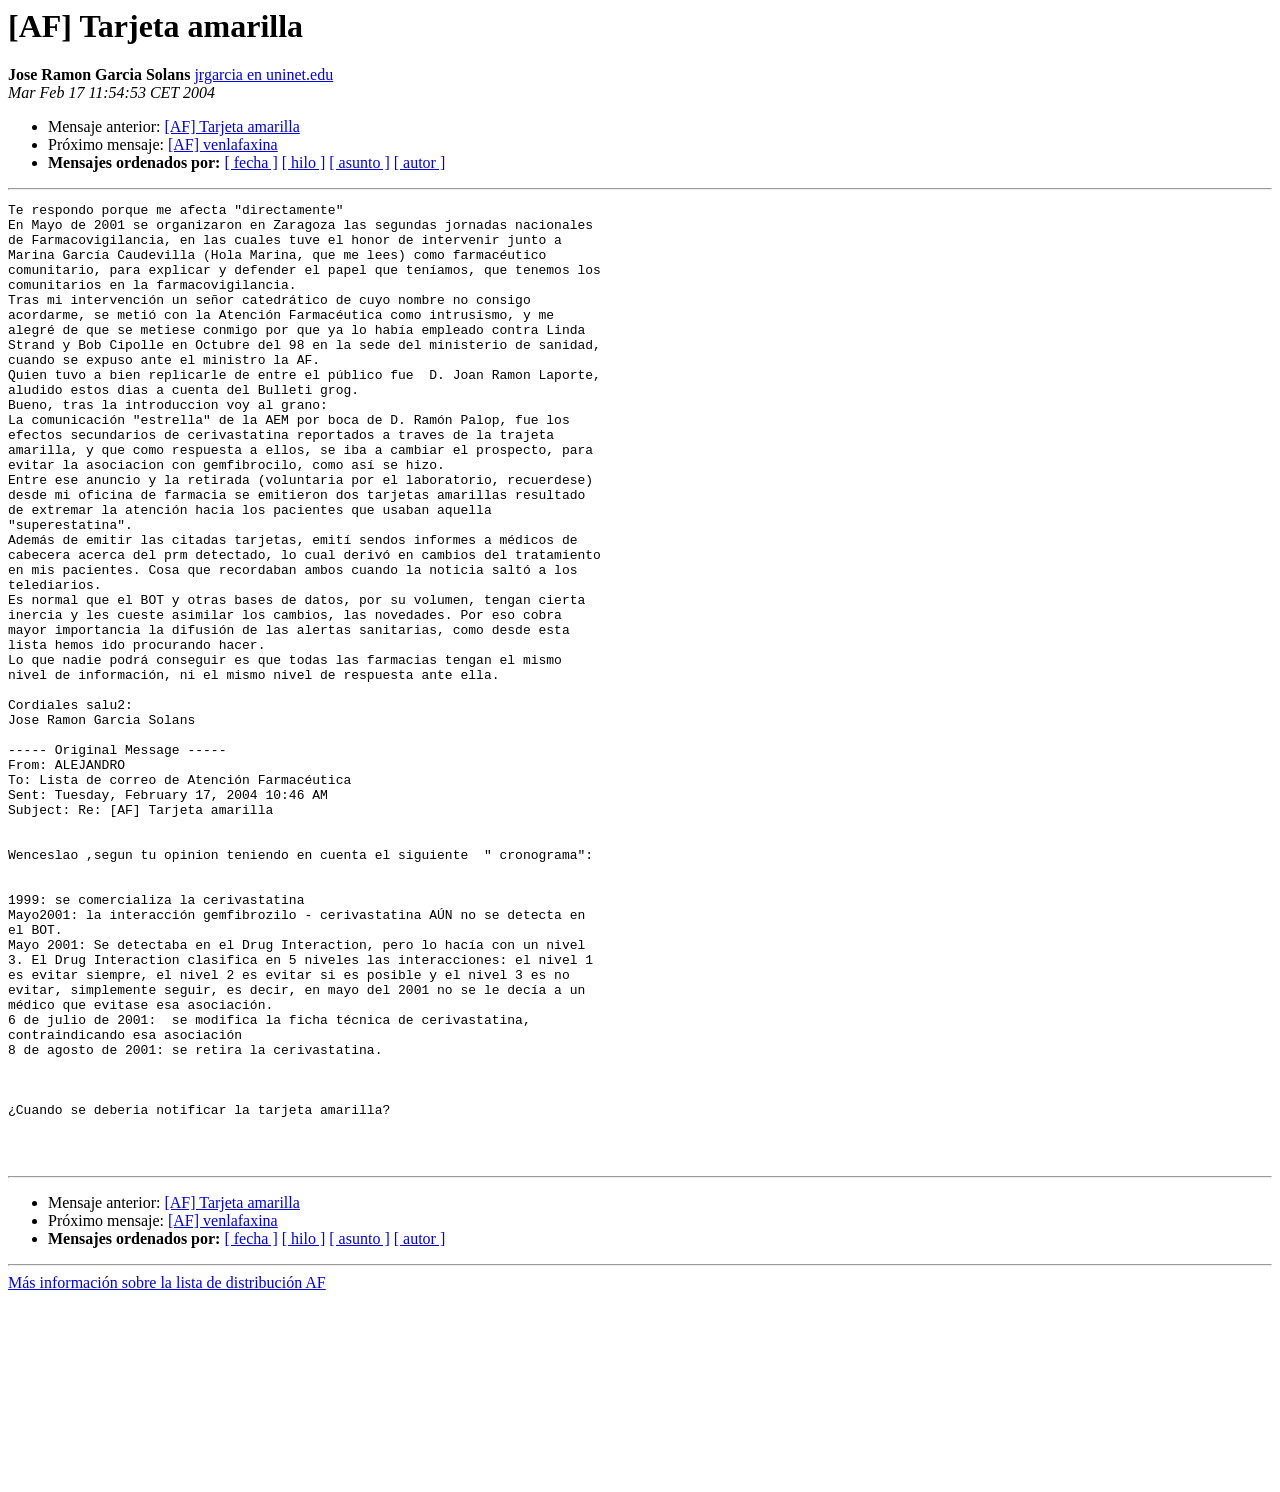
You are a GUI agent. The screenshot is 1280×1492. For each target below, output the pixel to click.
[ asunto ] (359, 162)
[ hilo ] (304, 162)
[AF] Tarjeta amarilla (231, 126)
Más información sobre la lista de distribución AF (167, 1474)
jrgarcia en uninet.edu (263, 74)
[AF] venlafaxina (223, 144)
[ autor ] (420, 162)
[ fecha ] (250, 162)
